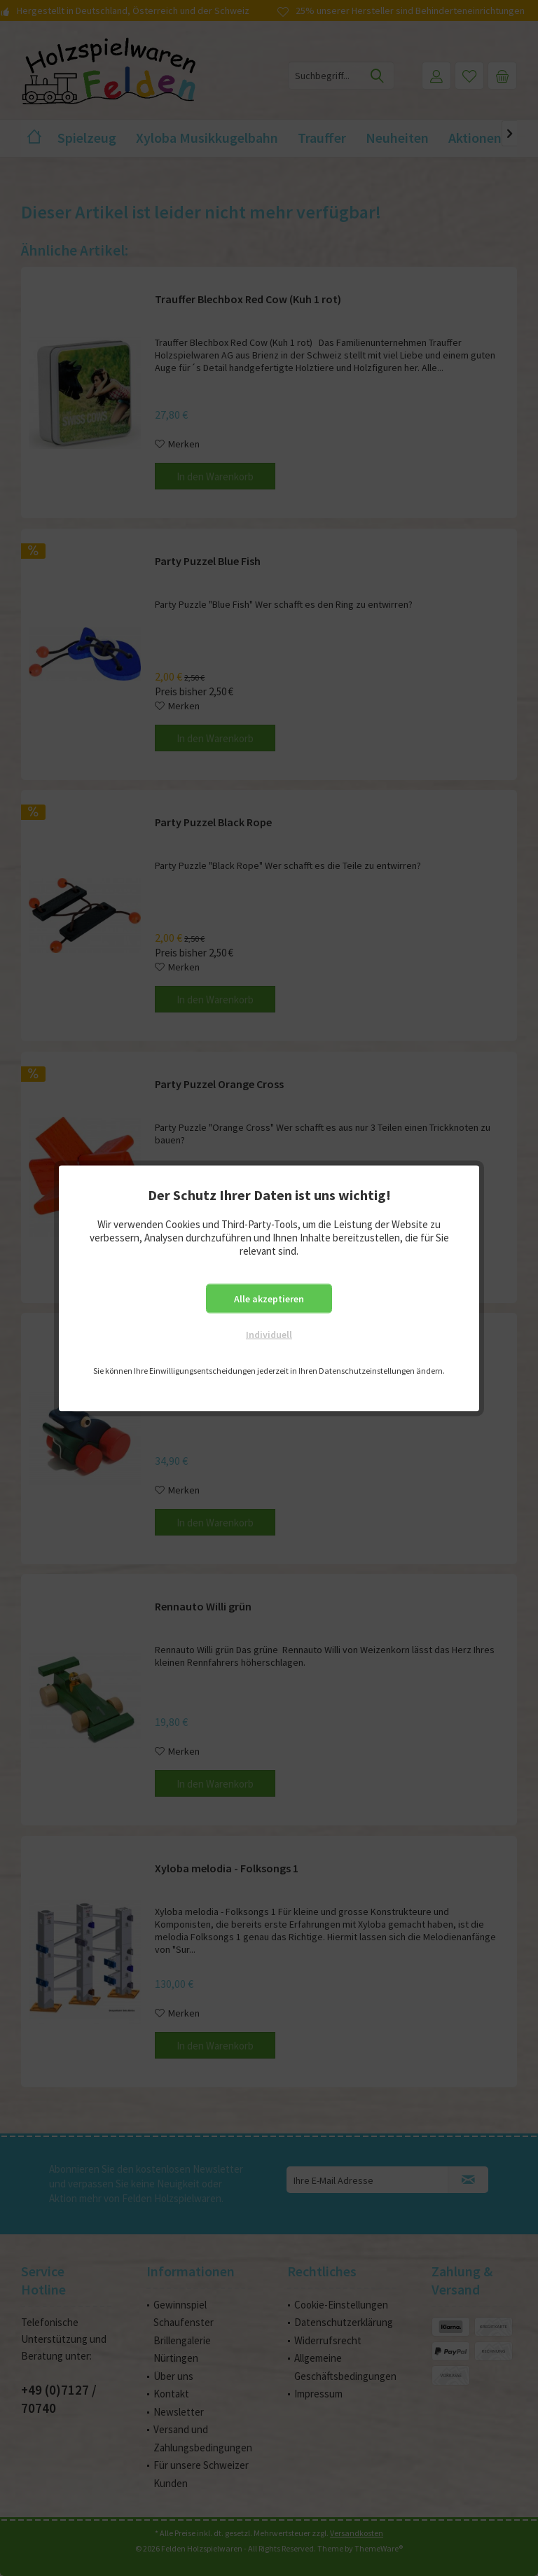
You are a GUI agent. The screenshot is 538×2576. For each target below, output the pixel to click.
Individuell (269, 1334)
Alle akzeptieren (269, 1298)
